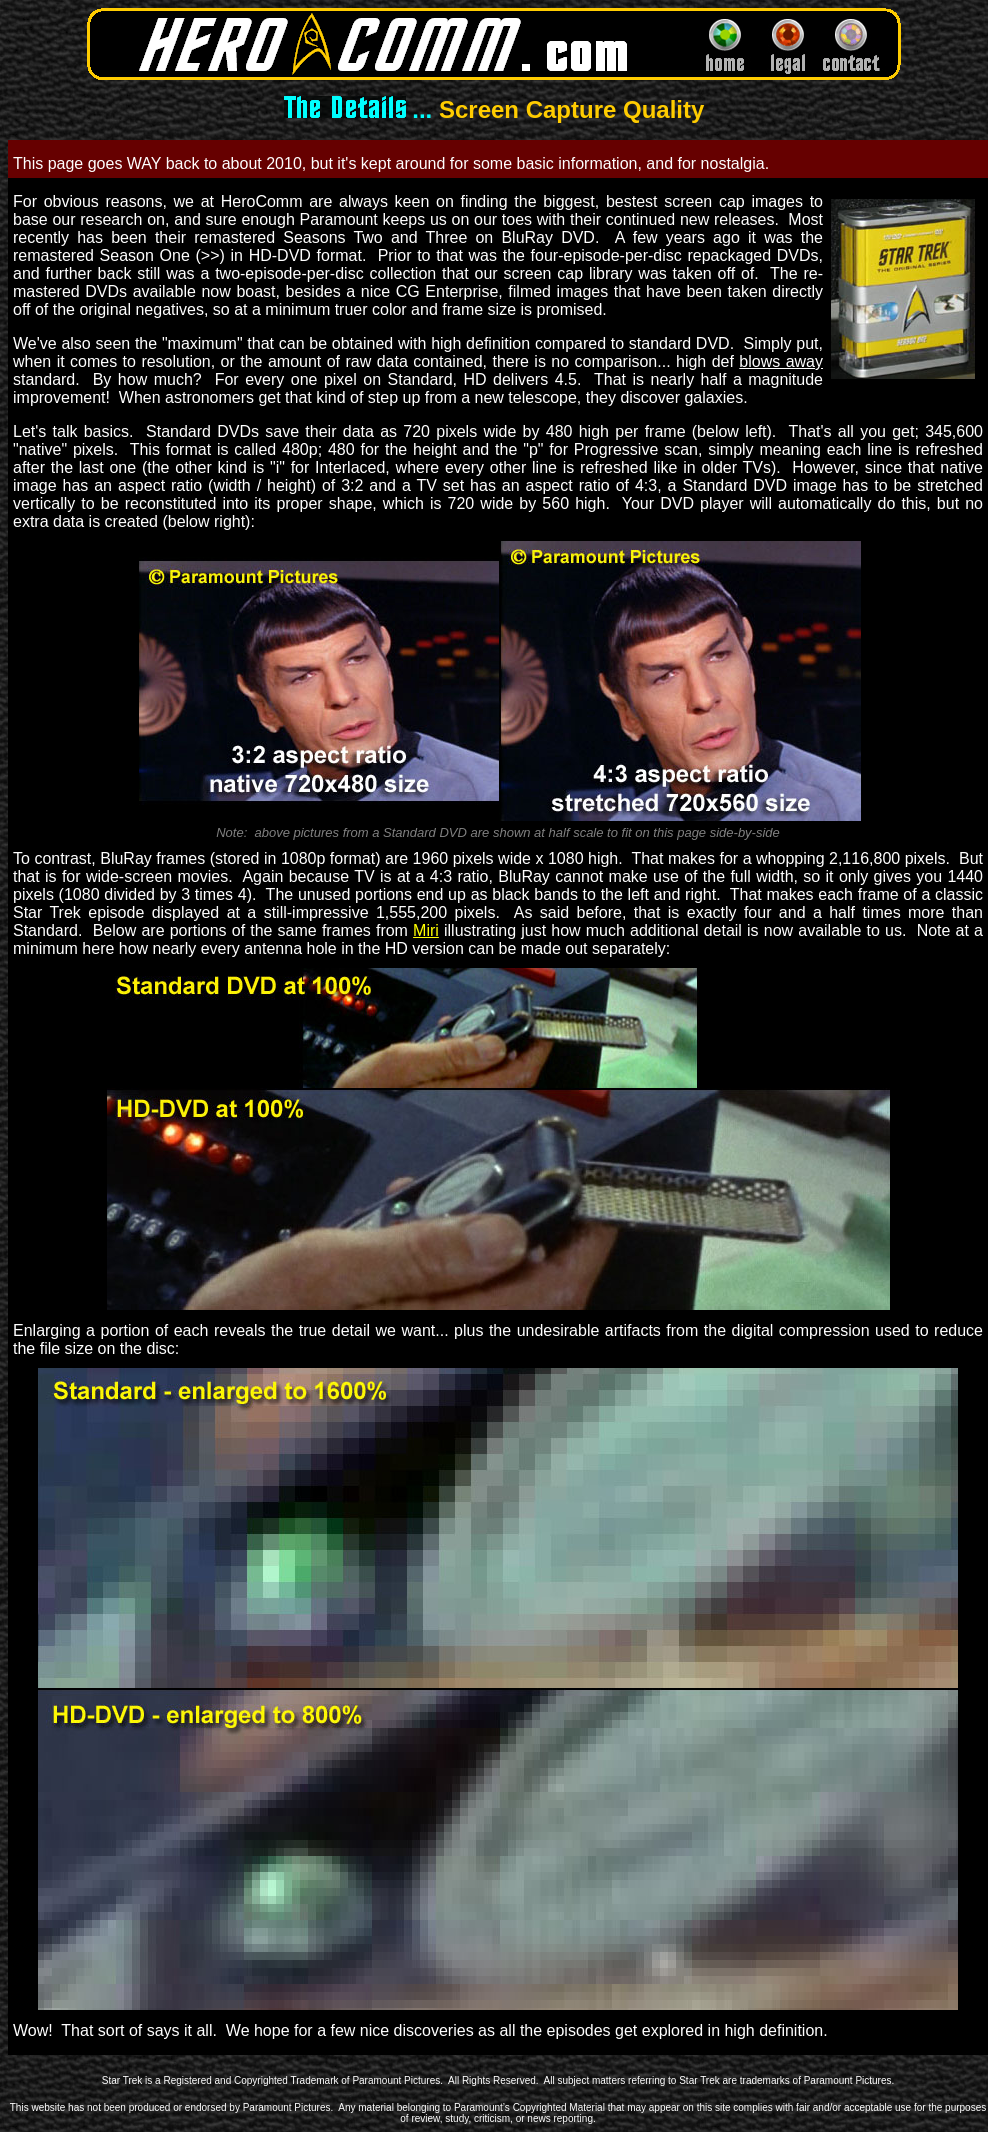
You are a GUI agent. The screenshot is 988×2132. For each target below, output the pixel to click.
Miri (426, 930)
